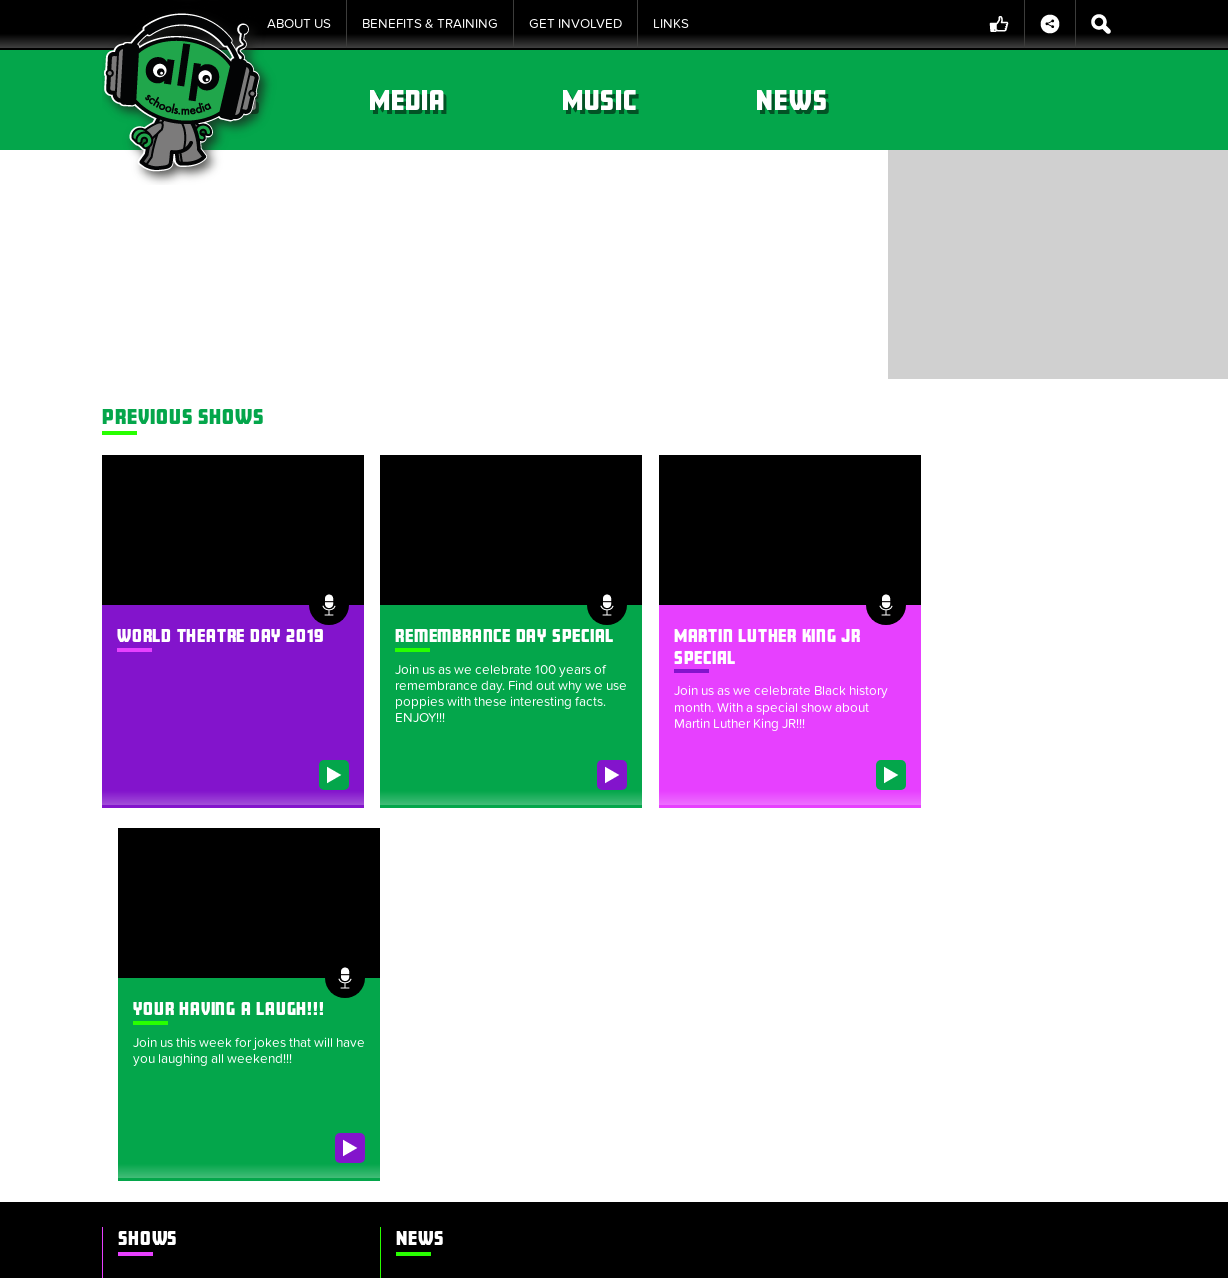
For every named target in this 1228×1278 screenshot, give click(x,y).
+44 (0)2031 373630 (803, 985)
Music (839, 100)
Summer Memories (188, 1048)
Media (648, 100)
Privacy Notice (742, 1252)
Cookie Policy (458, 1252)
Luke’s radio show (185, 1116)
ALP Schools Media (771, 842)
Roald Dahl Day (177, 1026)
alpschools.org (959, 1096)
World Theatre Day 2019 (221, 612)
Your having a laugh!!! (992, 612)
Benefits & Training (430, 24)
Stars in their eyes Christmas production (207, 1082)
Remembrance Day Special (213, 936)
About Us (299, 24)
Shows (457, 100)
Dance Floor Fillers (187, 1003)
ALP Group (732, 1043)
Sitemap (362, 1252)
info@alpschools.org (983, 1119)
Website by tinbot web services (1035, 1252)
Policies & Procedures (599, 1252)
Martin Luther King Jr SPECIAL (219, 958)
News (1030, 100)
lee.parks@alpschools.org (796, 963)
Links (671, 24)
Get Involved (575, 24)
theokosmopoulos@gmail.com (975, 963)
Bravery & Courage (669, 178)
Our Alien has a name (454, 891)
